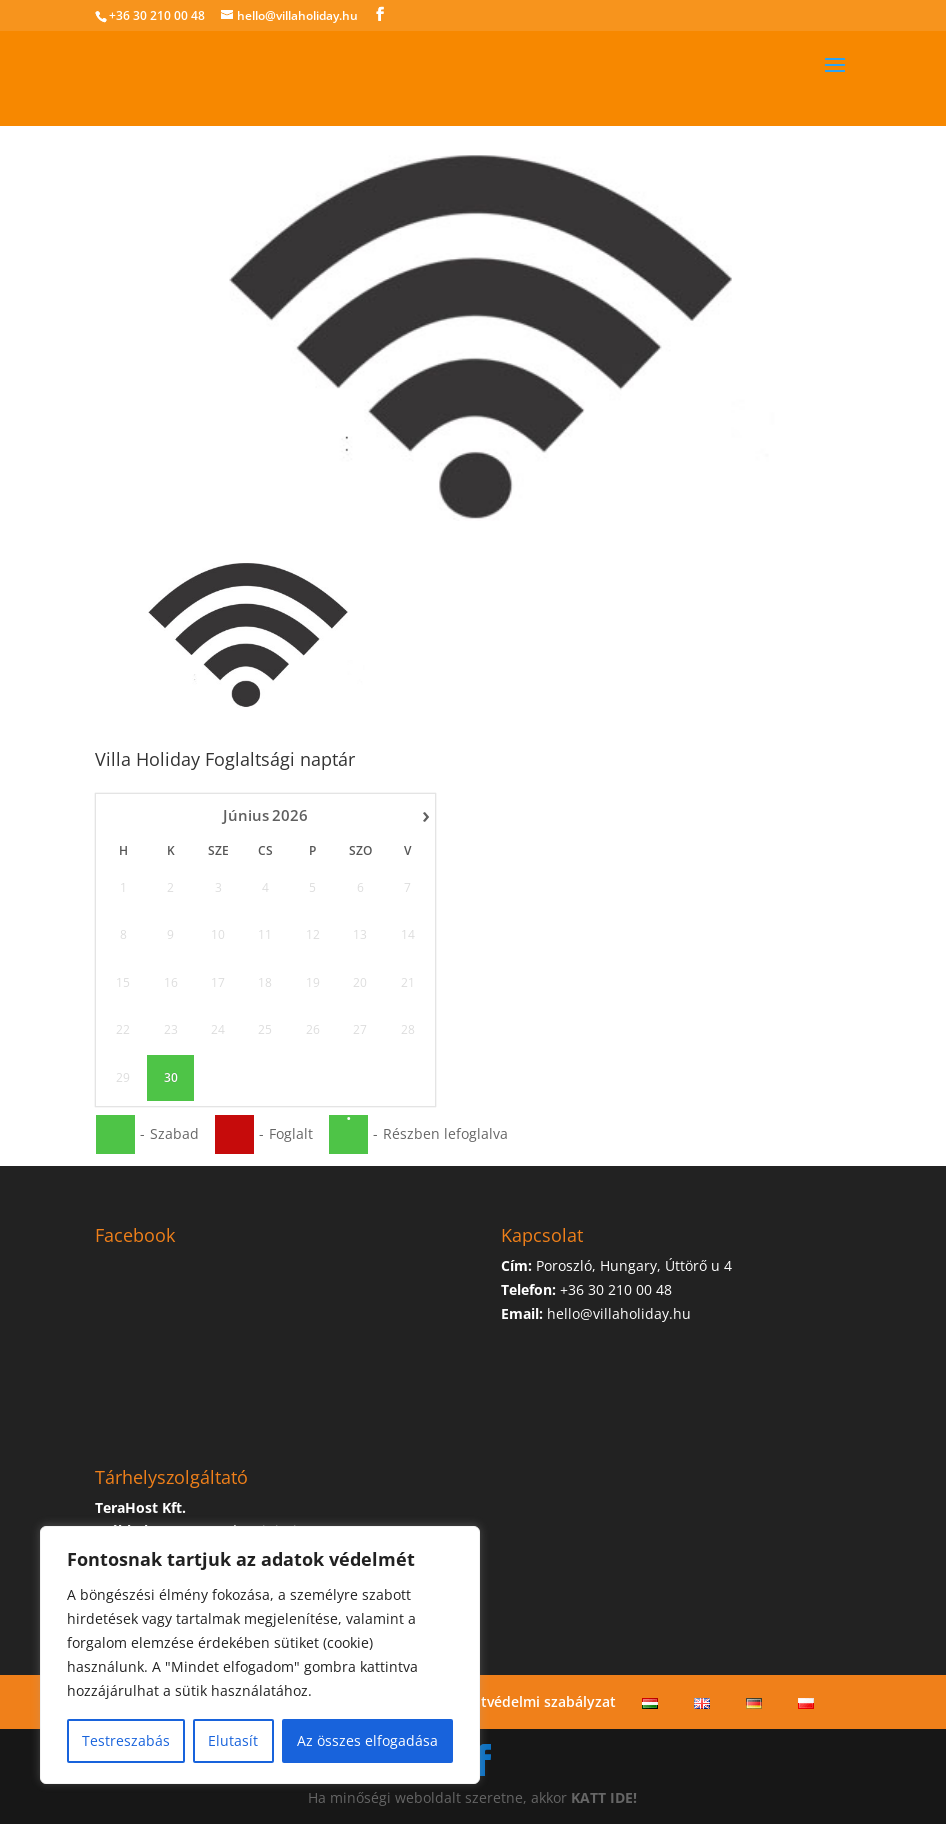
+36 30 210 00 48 (157, 15)
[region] (260, 1655)
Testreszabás (126, 1740)
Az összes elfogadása (367, 1740)
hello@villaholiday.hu (619, 1313)
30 (170, 1078)
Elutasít (233, 1740)
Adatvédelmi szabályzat (535, 1701)
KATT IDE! (604, 1797)
